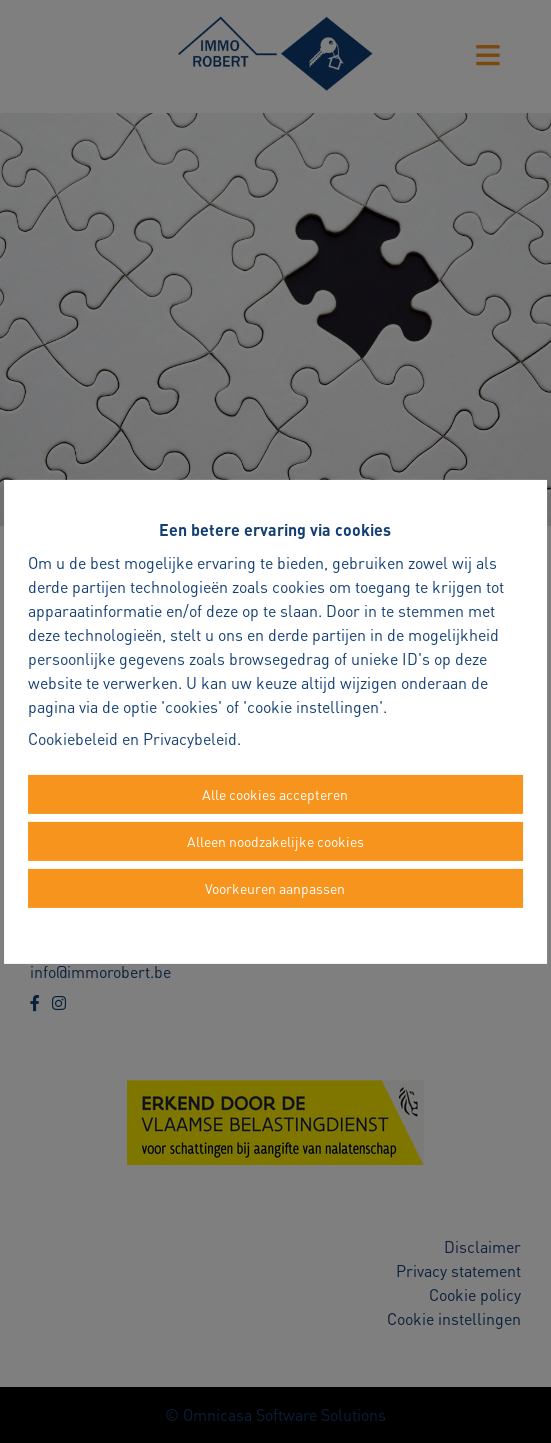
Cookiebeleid (73, 738)
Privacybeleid (190, 738)
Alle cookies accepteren (275, 794)
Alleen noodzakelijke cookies (275, 841)
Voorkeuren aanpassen (275, 888)
